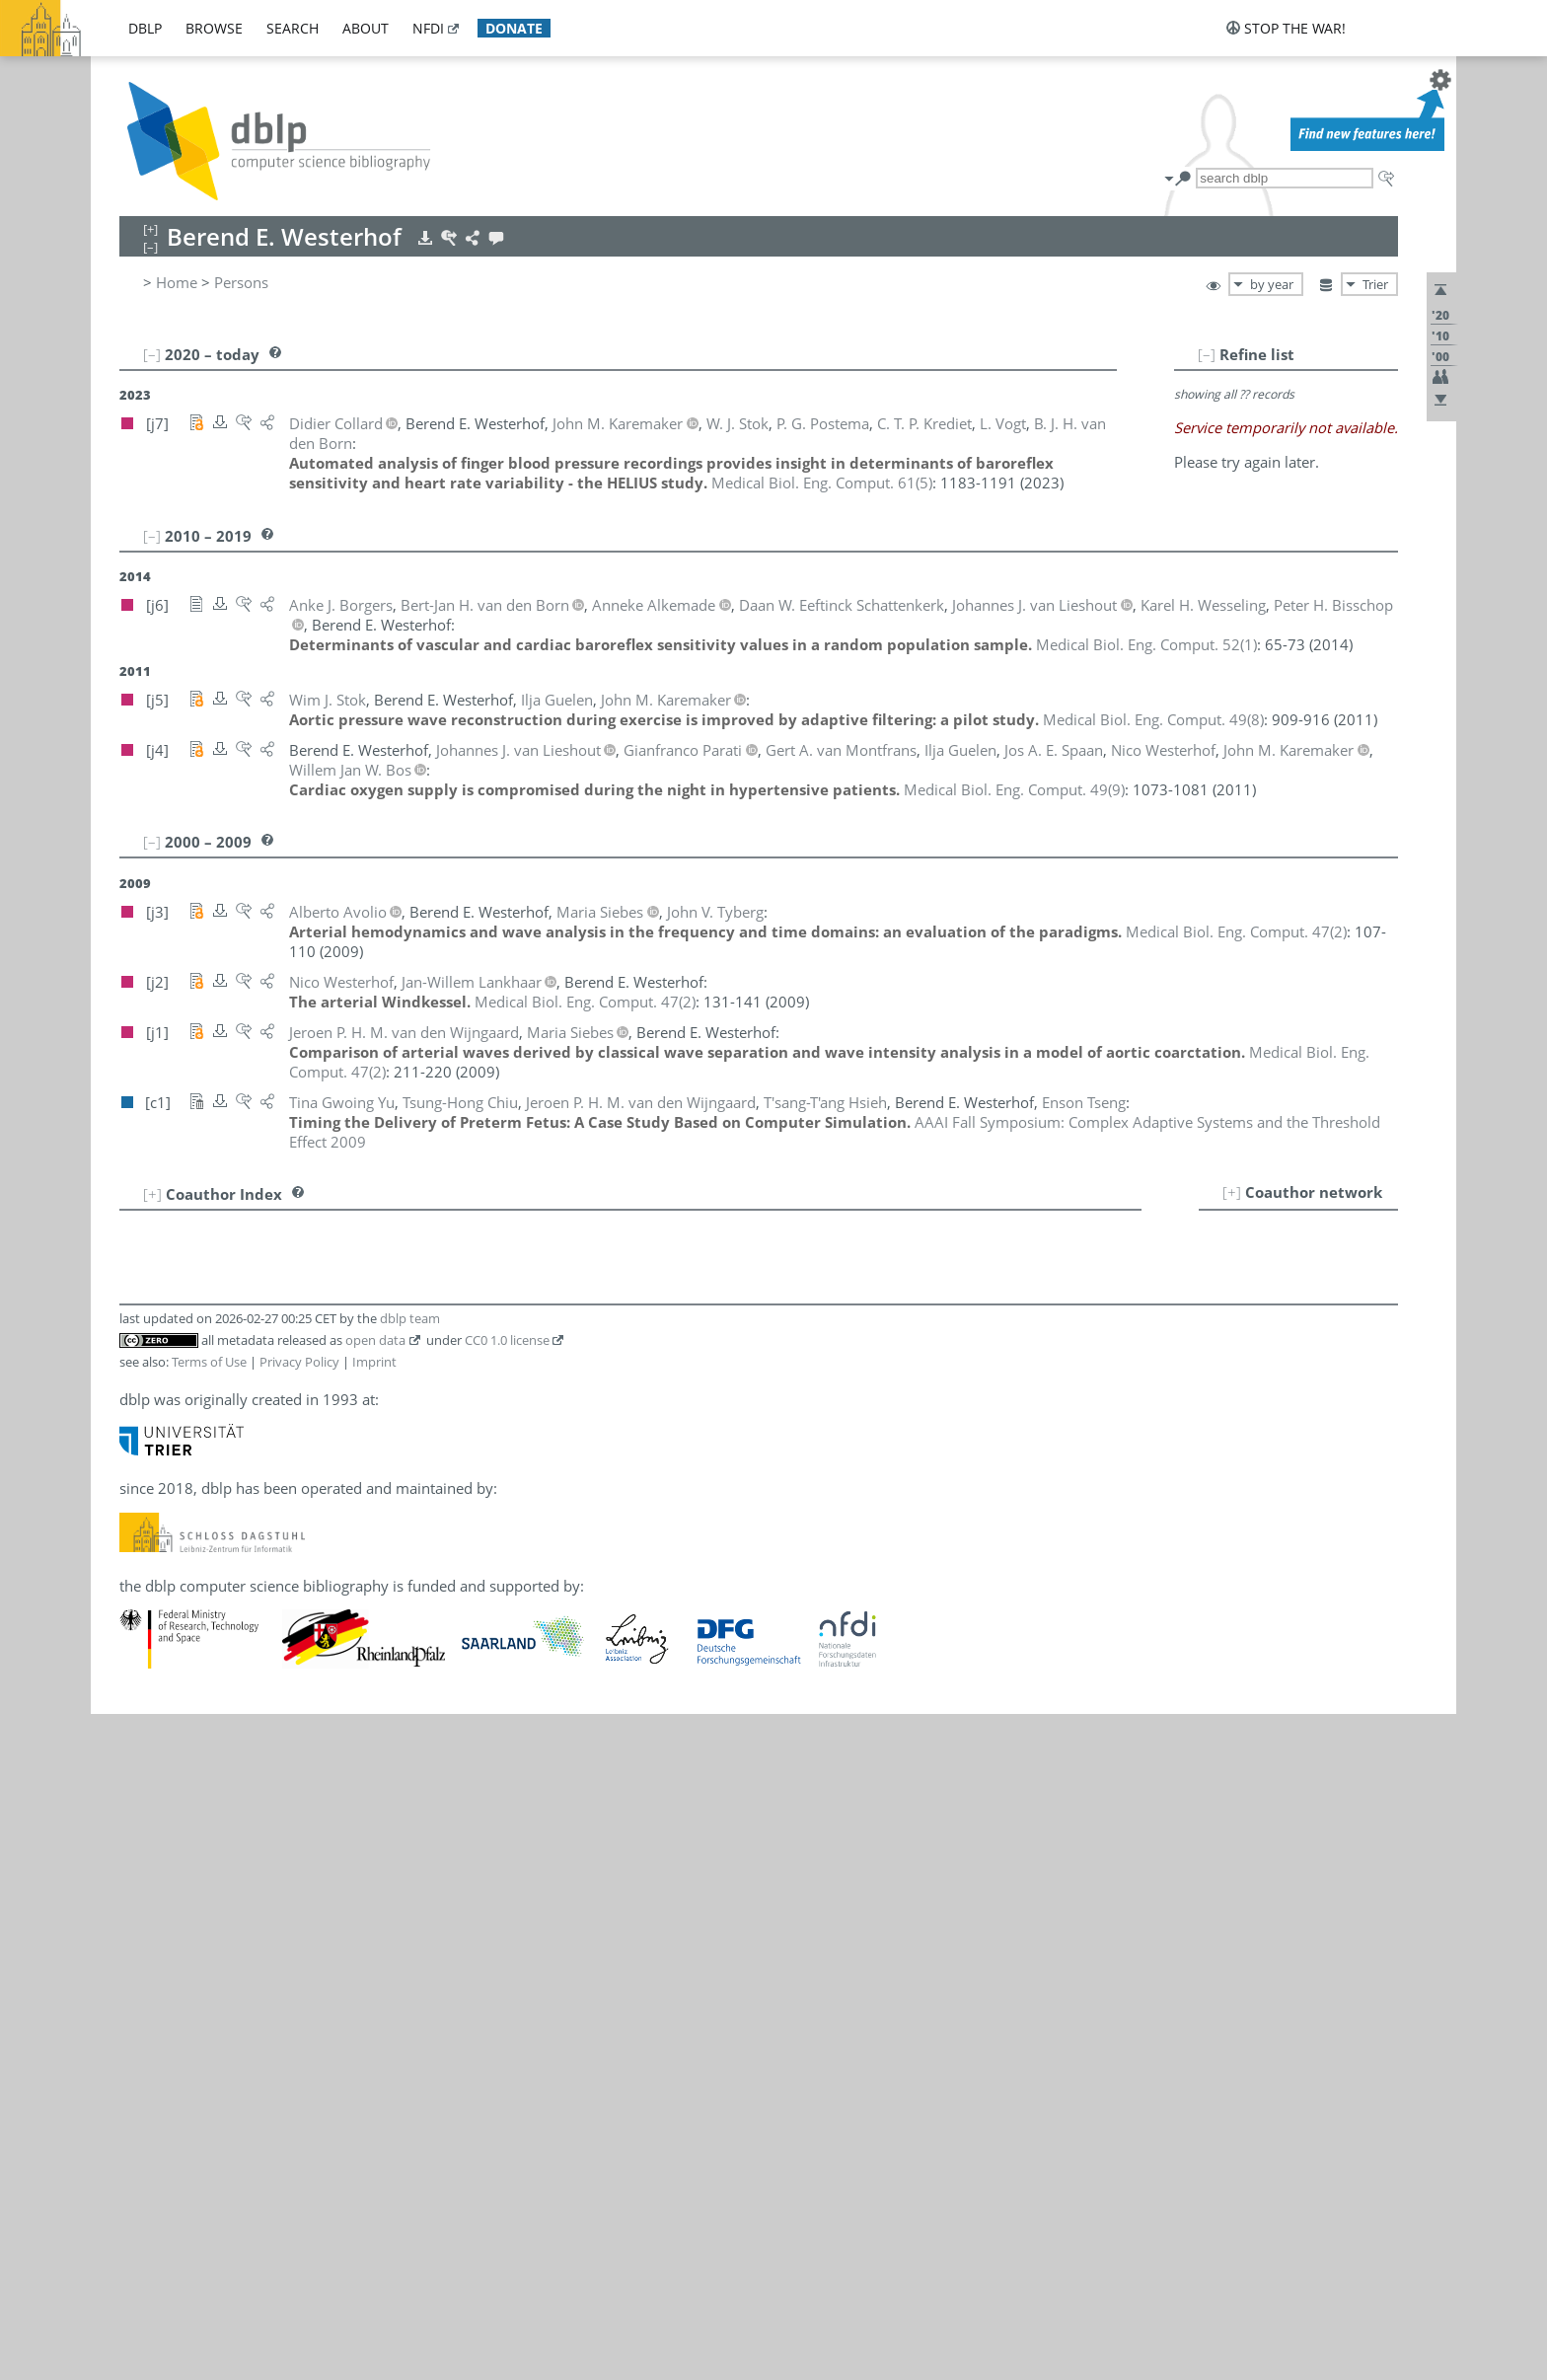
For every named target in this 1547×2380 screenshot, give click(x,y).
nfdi (428, 28)
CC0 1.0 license (507, 1340)
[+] (1231, 1192)
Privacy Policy (299, 1362)
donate (514, 28)
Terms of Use (209, 1362)
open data (375, 1340)
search (292, 28)
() (821, 482)
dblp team (410, 1318)
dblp (145, 28)
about (365, 28)
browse (214, 28)
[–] (1207, 354)
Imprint (374, 1362)
